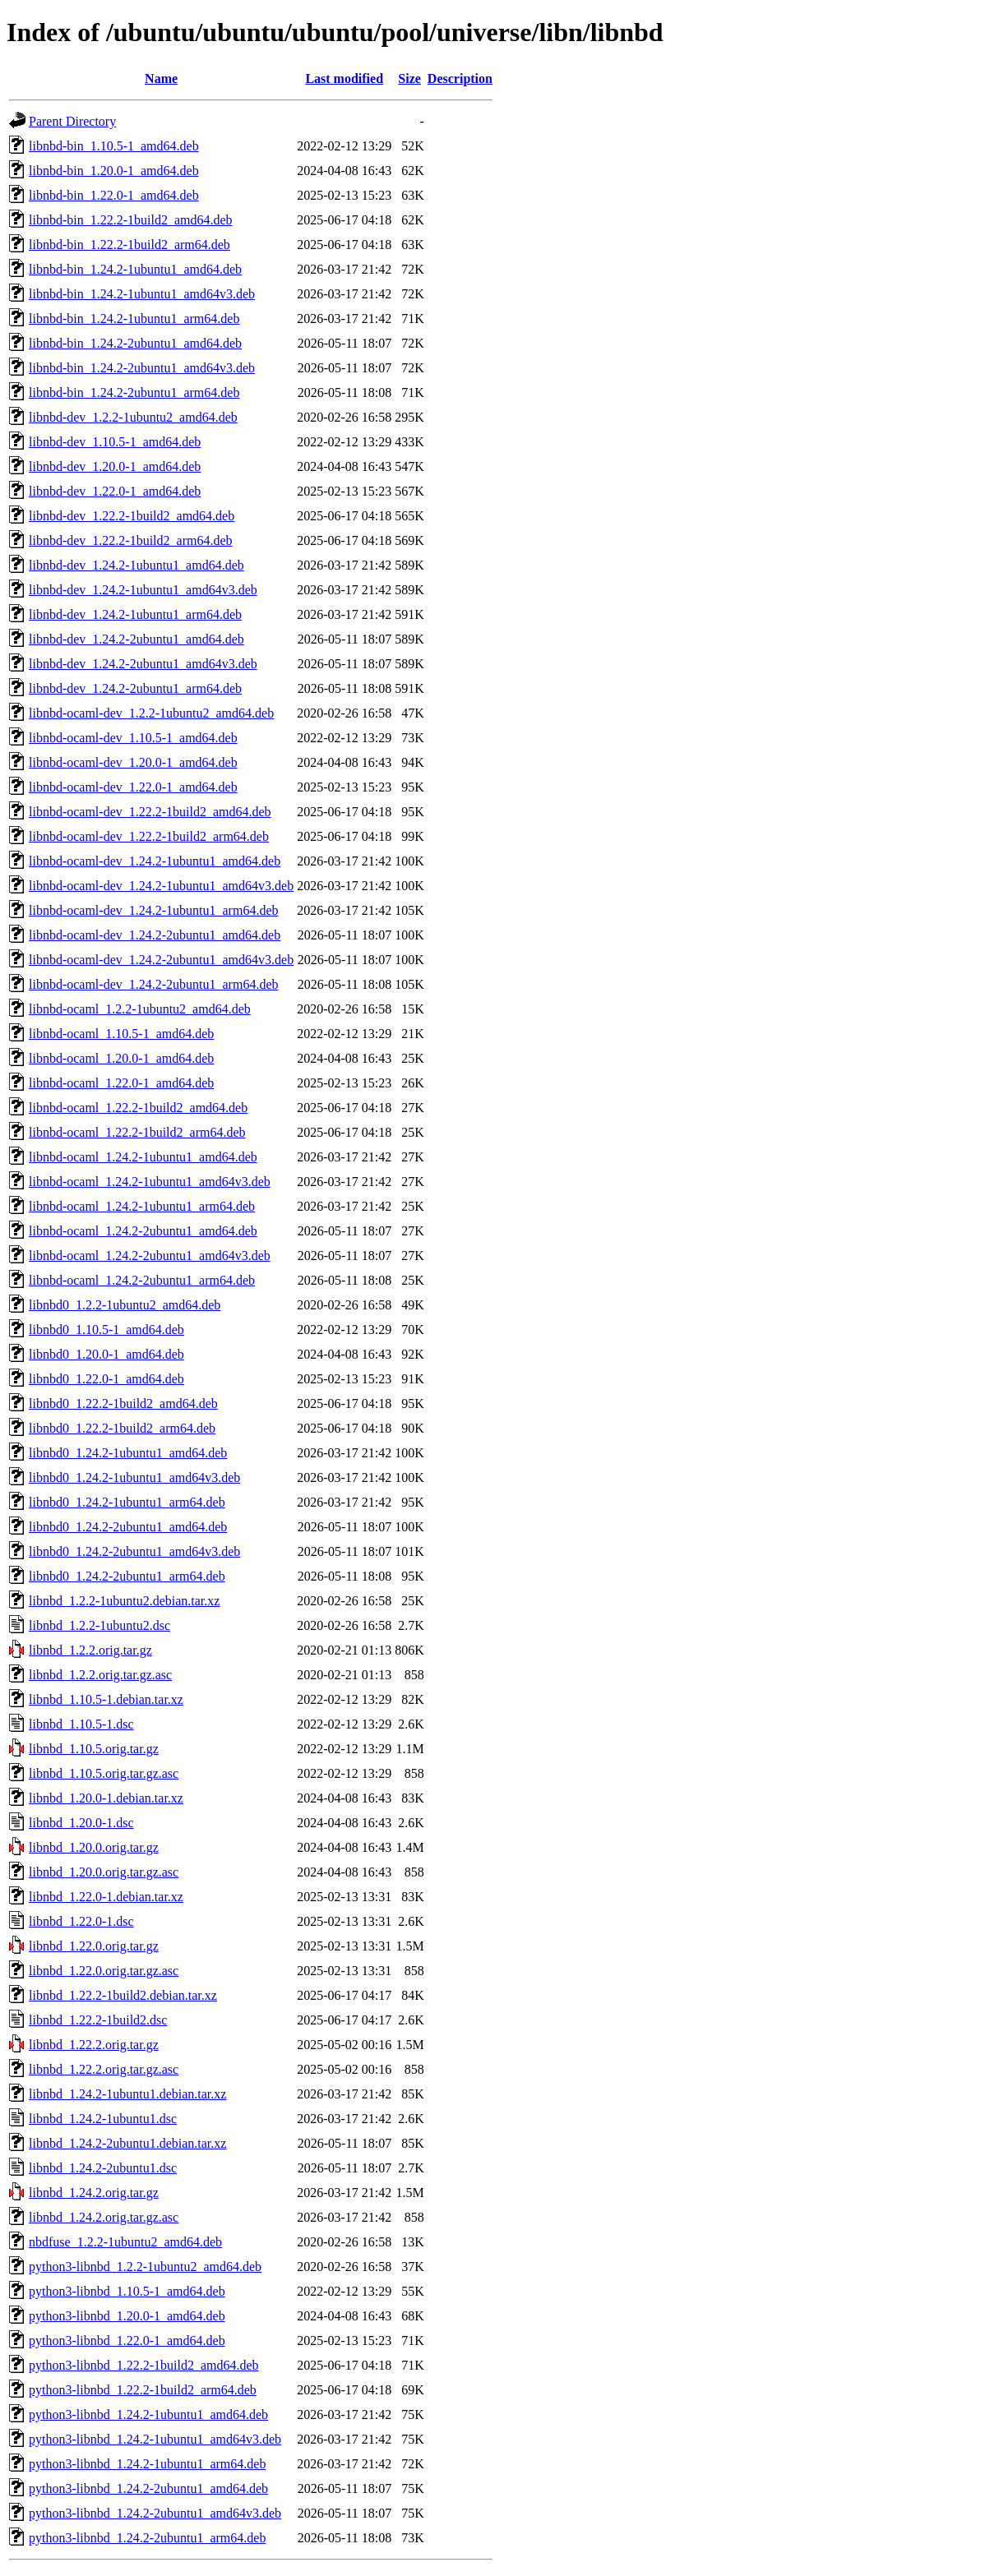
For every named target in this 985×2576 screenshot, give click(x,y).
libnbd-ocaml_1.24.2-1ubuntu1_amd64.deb (143, 1157)
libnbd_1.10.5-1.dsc (81, 1724)
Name (161, 78)
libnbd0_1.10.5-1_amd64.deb (106, 1329)
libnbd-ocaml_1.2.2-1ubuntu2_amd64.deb (140, 1009)
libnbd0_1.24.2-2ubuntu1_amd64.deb (128, 1527)
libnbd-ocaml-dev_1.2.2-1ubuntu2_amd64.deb (151, 713)
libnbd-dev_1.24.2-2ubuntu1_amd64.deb (136, 639)
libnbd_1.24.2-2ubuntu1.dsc (103, 2168)
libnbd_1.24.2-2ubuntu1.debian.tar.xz (127, 2143)
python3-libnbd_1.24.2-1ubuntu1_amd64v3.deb (155, 2439)
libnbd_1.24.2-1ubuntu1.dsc (103, 2119)
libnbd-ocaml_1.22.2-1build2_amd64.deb (138, 1108)
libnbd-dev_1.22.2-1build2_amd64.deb (131, 516)
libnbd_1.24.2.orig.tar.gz (94, 2193)
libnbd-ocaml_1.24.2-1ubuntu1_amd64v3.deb (150, 1182)
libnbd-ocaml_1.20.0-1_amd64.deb (121, 1058)
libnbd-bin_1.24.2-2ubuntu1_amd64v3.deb (142, 368)
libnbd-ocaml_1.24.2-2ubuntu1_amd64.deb (143, 1231)
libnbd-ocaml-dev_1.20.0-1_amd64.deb (133, 762)
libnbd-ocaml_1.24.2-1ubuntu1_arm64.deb (142, 1206)
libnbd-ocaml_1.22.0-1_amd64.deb (121, 1083)
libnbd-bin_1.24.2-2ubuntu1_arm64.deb (134, 392)
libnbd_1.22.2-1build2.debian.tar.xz (123, 1995)
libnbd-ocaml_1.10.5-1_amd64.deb (121, 1034)
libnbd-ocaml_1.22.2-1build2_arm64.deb (137, 1132)
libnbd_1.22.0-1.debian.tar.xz (106, 1897)
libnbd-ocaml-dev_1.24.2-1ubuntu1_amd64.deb (154, 861)
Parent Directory (72, 121)
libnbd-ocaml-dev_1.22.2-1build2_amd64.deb (150, 812)
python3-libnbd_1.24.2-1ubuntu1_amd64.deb (148, 2414)
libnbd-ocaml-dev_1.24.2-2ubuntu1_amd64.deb (154, 935)
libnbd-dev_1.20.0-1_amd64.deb (115, 466)
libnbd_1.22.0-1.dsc (81, 1921)
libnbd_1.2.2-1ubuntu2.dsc (99, 1625)
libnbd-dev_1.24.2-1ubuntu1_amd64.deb (136, 565)
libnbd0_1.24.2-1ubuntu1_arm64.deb (127, 1502)
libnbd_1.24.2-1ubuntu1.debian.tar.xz (127, 2094)
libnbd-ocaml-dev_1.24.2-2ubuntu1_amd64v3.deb (161, 960)
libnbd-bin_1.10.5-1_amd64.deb (114, 146)
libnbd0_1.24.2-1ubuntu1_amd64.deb (128, 1453)
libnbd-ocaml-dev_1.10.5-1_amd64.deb (133, 738)
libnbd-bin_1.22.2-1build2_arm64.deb (129, 245)
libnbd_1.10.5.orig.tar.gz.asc (103, 1773)
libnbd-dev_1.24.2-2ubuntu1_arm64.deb (135, 688)
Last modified (344, 78)
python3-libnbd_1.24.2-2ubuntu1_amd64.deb (148, 2488)
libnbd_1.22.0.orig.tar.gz (94, 1946)
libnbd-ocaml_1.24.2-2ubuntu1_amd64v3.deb (150, 1256)
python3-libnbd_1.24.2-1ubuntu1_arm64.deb (147, 2464)
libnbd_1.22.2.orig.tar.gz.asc (103, 2069)
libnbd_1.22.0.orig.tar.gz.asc (103, 1971)
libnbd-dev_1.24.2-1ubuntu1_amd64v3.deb (143, 590)
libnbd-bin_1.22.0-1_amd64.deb (114, 195)
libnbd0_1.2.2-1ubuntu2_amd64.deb (124, 1305)
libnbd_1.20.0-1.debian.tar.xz (106, 1798)
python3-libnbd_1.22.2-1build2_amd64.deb (144, 2365)
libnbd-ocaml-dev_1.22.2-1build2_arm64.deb (149, 836)
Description (460, 78)
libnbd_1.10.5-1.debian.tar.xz (106, 1699)
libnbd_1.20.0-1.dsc (81, 1823)
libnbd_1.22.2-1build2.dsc (98, 2020)
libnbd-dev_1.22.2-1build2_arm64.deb (131, 540)
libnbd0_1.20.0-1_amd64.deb (106, 1354)
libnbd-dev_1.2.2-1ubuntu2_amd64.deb (133, 417)
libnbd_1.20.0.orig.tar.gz (94, 1847)
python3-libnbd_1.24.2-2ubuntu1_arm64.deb (147, 2538)
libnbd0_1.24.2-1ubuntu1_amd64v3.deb (134, 1477)
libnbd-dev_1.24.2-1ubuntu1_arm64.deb (135, 614)
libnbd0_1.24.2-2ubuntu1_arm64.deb (127, 1576)
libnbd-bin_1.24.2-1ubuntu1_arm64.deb (134, 318)
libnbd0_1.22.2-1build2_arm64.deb (122, 1428)
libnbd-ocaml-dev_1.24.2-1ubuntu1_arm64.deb (154, 910)
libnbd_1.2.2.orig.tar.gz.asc (100, 1675)
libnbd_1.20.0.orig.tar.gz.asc (103, 1872)
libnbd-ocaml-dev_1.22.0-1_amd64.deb (133, 787)
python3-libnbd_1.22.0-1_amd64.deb (127, 2340)
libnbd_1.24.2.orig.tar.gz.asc (103, 2217)
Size (409, 78)
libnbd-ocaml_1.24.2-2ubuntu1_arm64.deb (142, 1280)
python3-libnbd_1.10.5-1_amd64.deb (127, 2291)
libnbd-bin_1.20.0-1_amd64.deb (114, 171)
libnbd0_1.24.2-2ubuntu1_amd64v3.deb (134, 1551)
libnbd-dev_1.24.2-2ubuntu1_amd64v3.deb (143, 664)
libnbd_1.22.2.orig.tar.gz (94, 2045)
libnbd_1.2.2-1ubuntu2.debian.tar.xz (124, 1601)
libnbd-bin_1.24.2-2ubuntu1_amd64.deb (135, 343)
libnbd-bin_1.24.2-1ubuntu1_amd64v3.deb (142, 294)
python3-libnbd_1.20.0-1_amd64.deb (127, 2316)
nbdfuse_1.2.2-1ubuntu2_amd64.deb (125, 2242)
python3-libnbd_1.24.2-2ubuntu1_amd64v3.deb (155, 2513)
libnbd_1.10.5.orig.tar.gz (94, 1749)
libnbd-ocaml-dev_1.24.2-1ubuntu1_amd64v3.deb (161, 886)
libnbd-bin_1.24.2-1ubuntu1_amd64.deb (135, 269)
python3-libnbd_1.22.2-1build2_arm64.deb (143, 2390)
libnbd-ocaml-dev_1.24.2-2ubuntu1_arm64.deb (154, 984)
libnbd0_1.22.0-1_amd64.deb (106, 1379)
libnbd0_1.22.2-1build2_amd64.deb (123, 1403)
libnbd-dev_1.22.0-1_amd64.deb (115, 491)
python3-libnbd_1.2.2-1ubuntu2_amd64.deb (145, 2267)
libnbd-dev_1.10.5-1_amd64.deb (115, 442)
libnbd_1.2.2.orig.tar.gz (90, 1650)
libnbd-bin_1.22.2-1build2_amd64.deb (131, 220)
